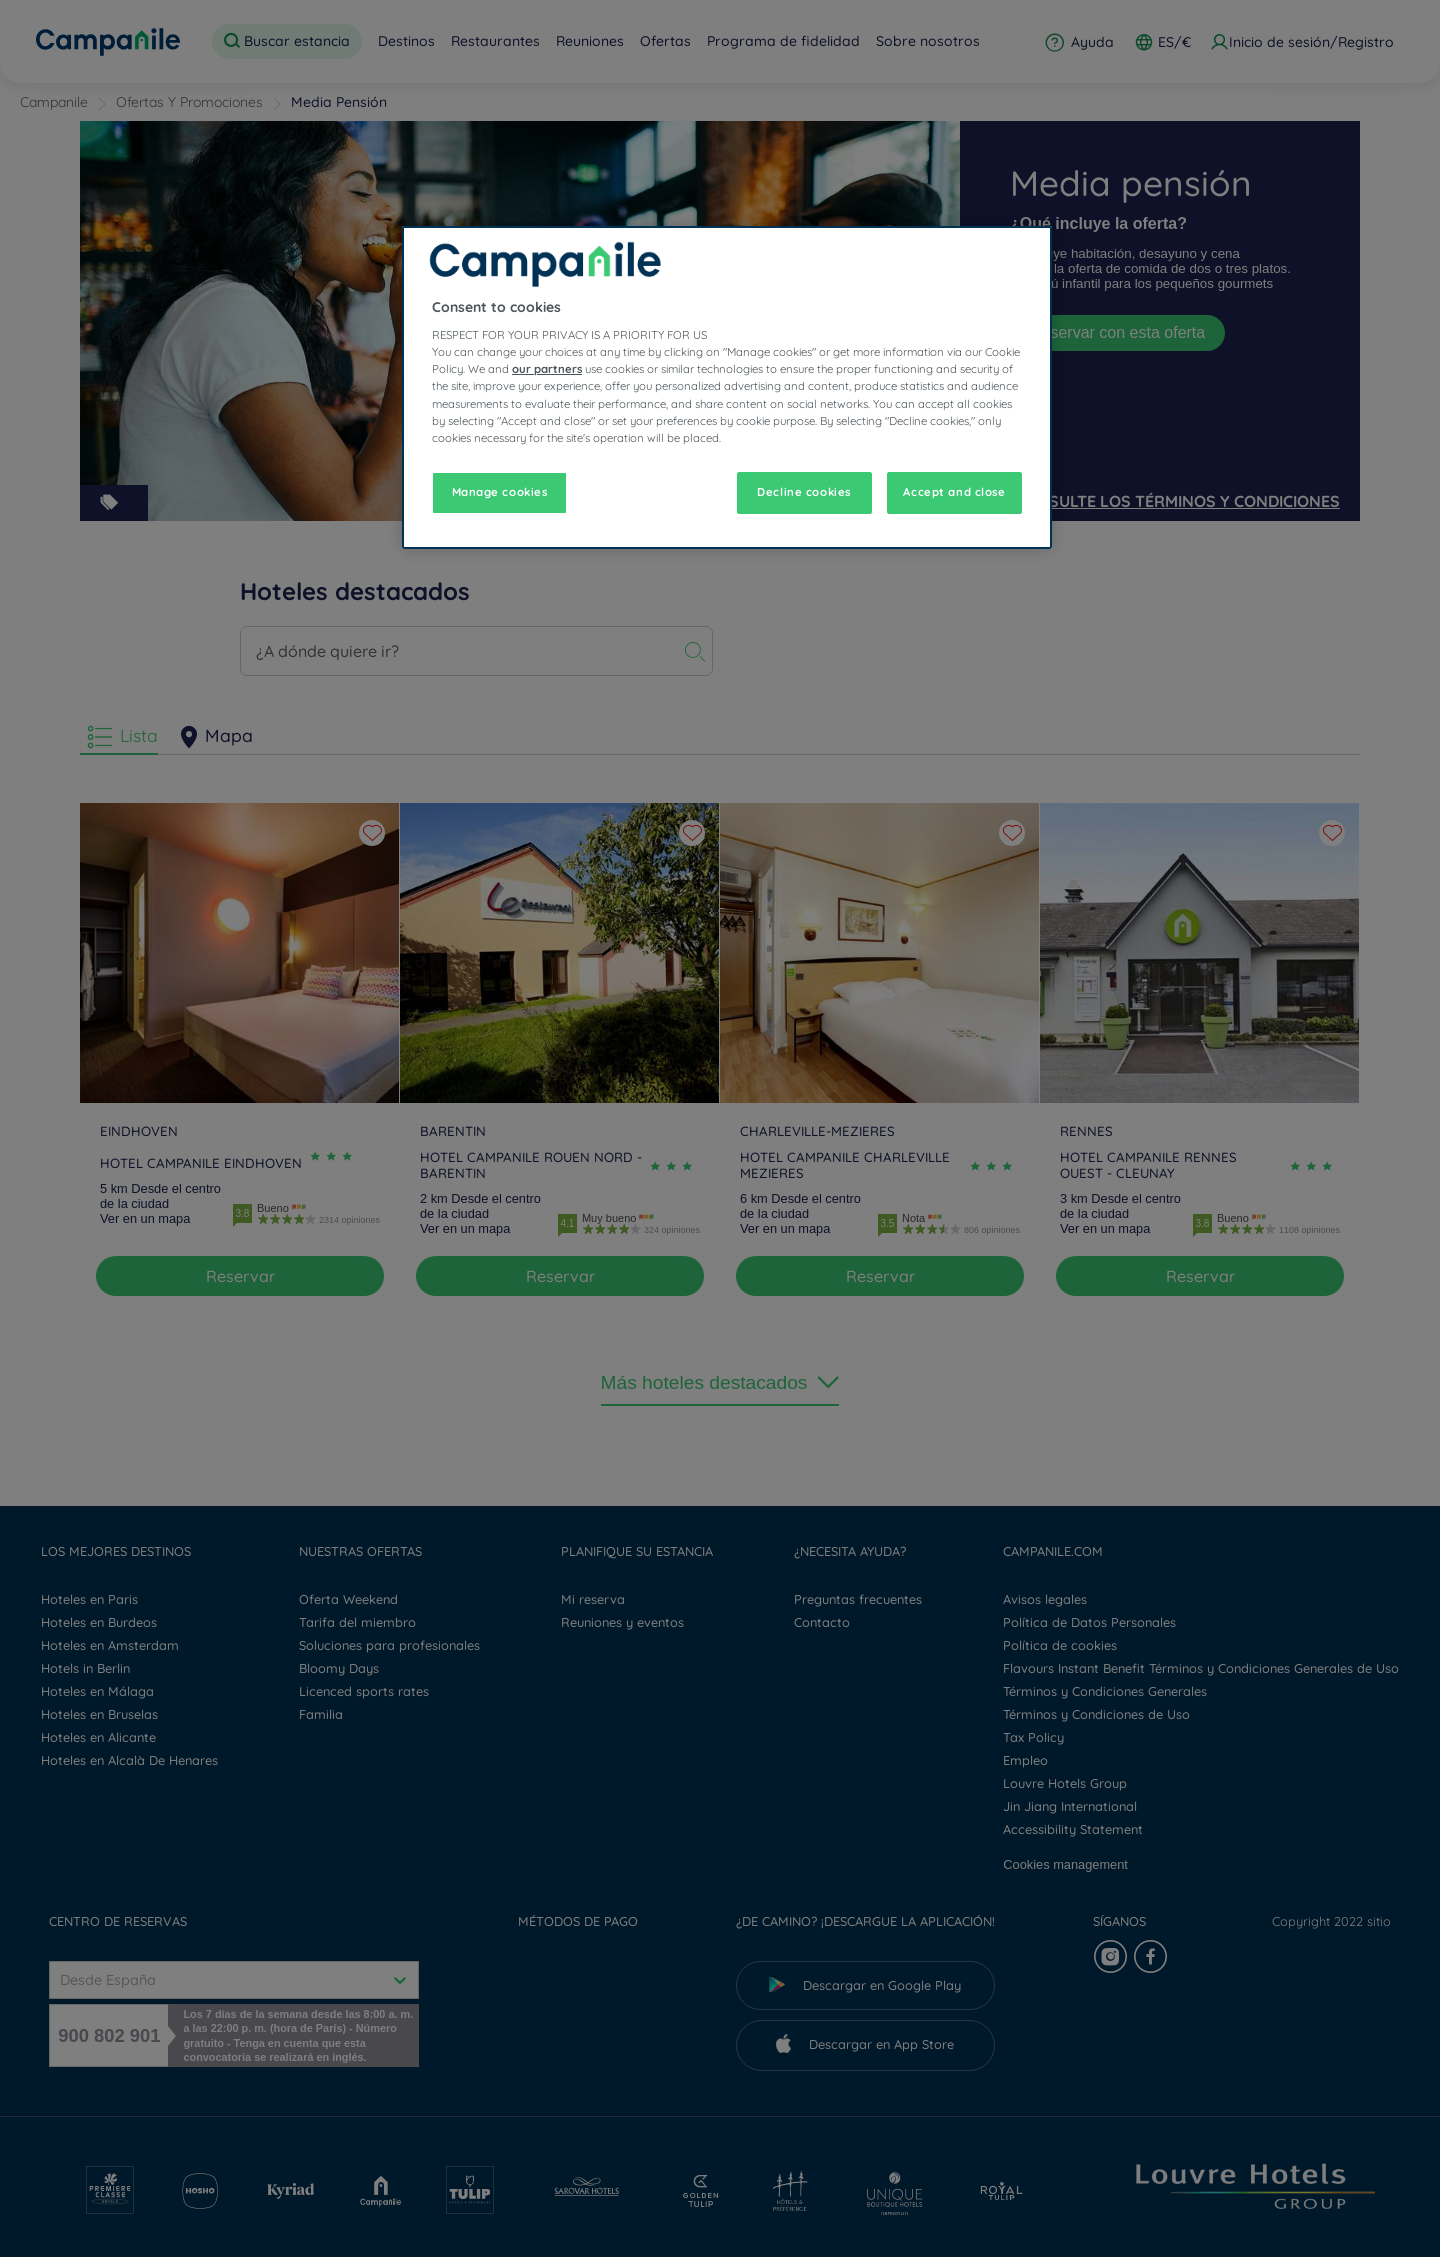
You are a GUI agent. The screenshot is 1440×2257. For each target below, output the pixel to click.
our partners (547, 369)
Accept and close (954, 492)
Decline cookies (804, 492)
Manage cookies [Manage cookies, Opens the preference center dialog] (500, 492)
